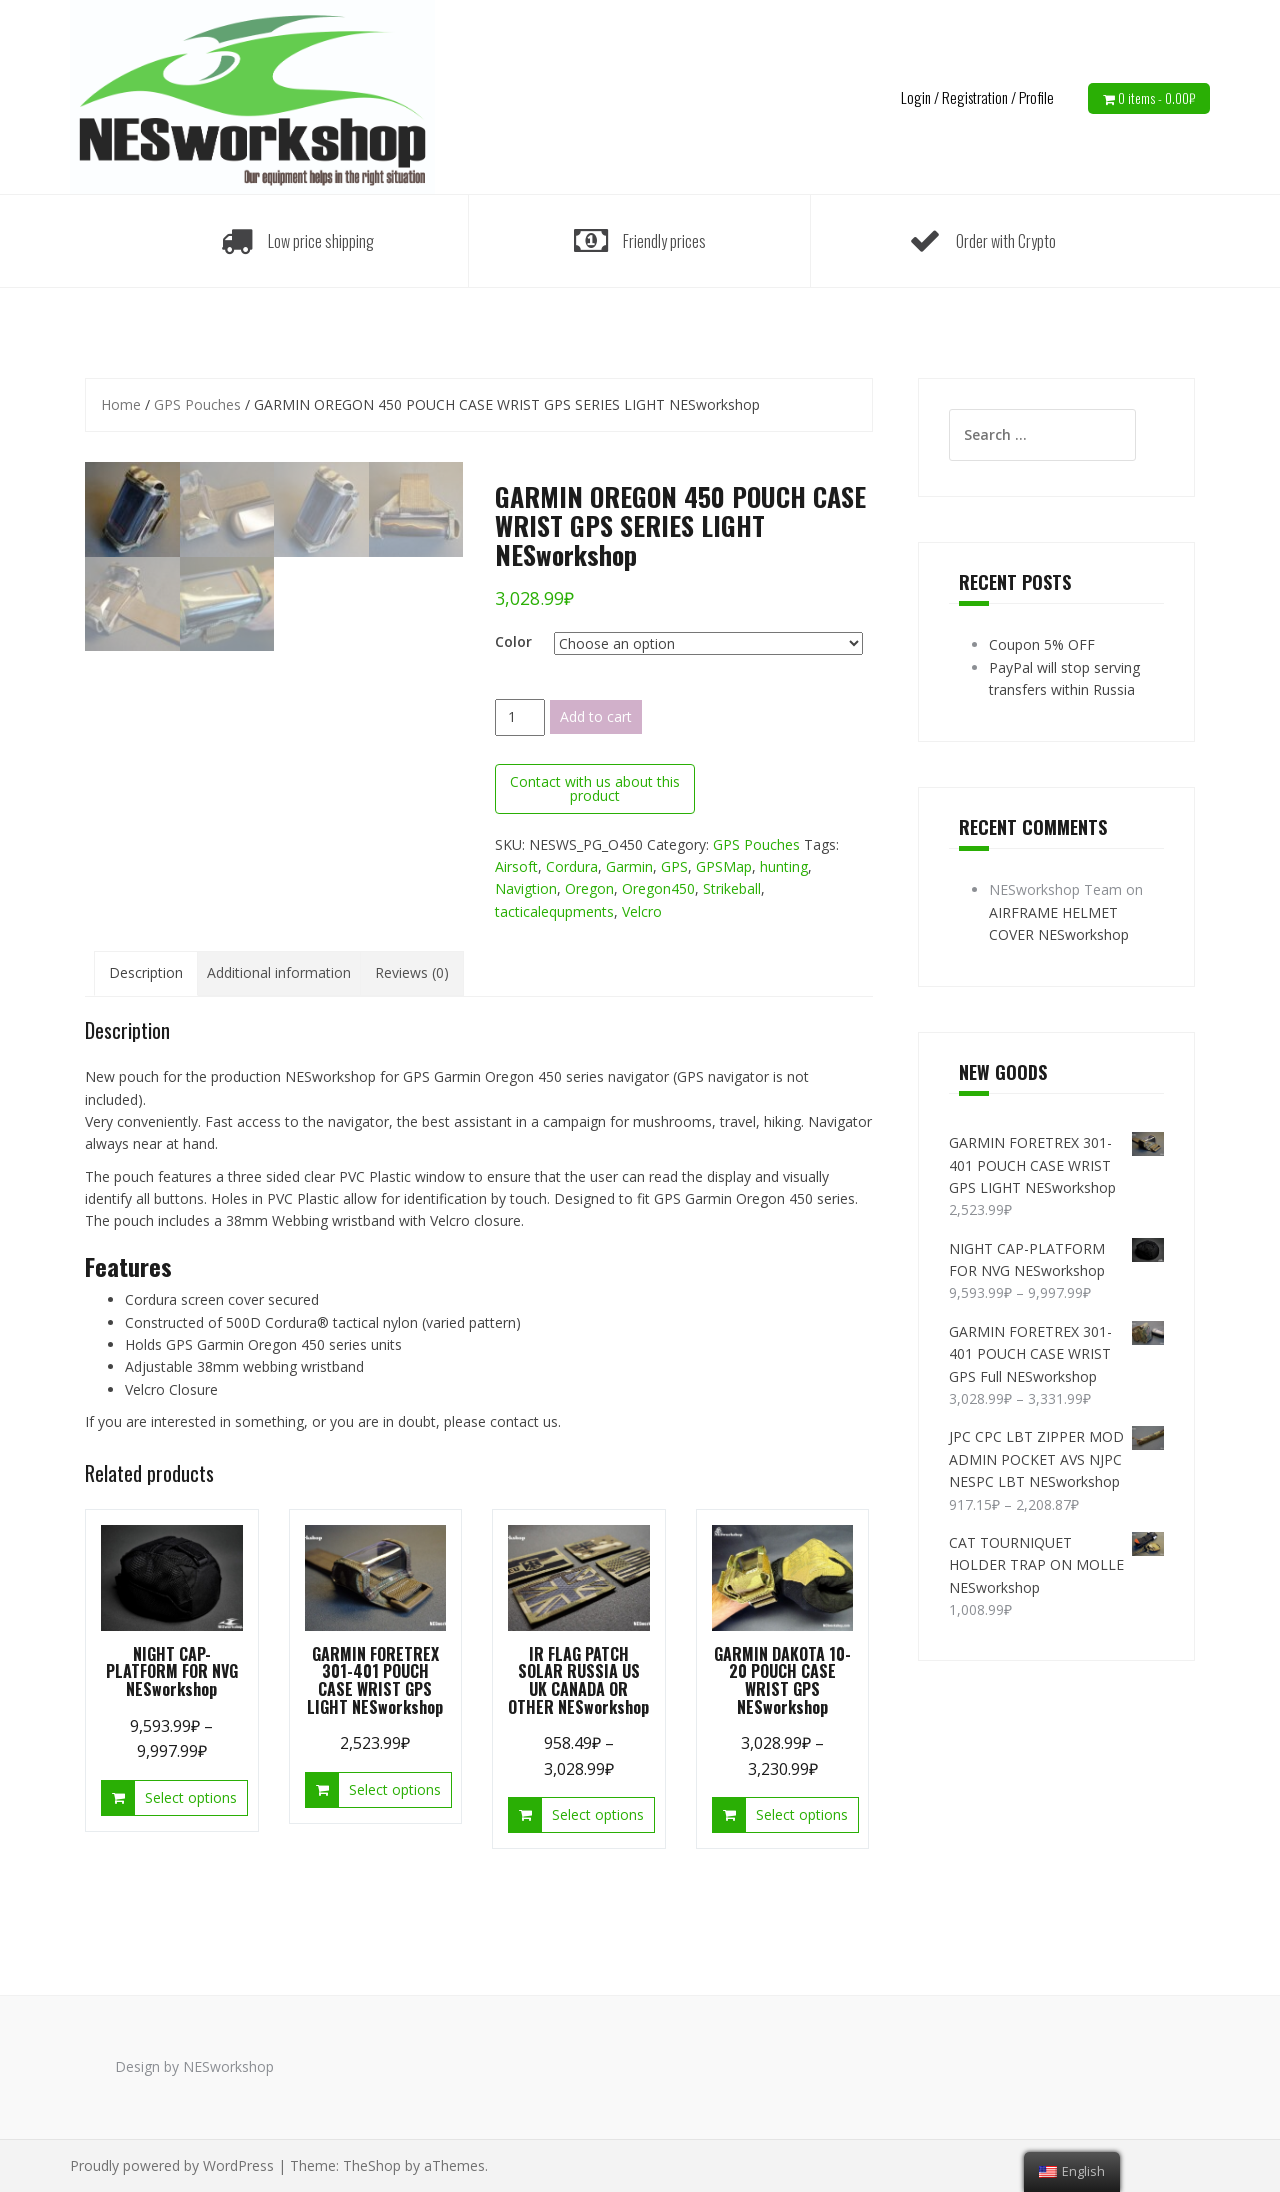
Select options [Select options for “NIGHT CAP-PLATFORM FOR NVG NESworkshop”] (191, 1797)
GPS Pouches (197, 404)
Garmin (629, 866)
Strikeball (732, 888)
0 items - (1156, 98)
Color (513, 641)
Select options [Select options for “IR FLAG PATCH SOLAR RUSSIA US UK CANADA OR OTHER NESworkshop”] (598, 1814)
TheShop (372, 2165)
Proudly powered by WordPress (172, 2165)
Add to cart (596, 716)
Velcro (642, 911)
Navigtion (526, 888)
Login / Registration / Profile (977, 97)
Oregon (589, 888)
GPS (674, 866)
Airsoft (516, 866)
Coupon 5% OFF (1042, 644)
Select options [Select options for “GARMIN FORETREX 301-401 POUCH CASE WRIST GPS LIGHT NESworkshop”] (395, 1789)
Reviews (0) (412, 972)
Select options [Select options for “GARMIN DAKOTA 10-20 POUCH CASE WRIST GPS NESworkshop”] (802, 1814)
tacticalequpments (554, 911)
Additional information (279, 972)
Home (121, 404)
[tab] (146, 973)
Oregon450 (658, 888)
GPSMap (724, 866)
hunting (784, 866)
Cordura (572, 866)
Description (146, 972)
